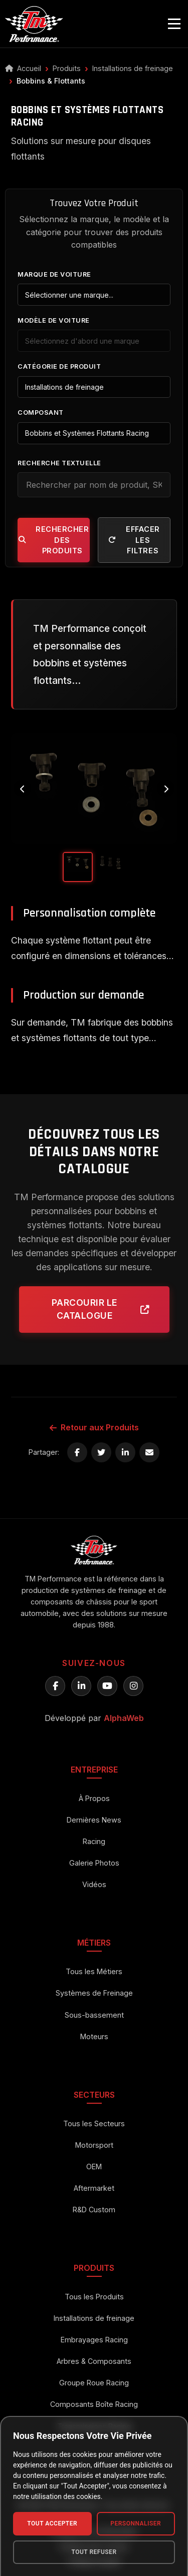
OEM (94, 2166)
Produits (67, 68)
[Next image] (165, 788)
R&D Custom (94, 2209)
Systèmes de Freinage (94, 1993)
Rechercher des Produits (54, 540)
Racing (94, 1841)
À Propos (94, 1798)
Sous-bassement (94, 2015)
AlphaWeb (124, 1718)
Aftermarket (94, 2188)
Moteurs (94, 2036)
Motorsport (94, 2145)
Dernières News (94, 1820)
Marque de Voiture (54, 274)
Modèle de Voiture (54, 320)
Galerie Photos (94, 1863)
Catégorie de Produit (59, 366)
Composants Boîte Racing (94, 2404)
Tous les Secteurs (94, 2123)
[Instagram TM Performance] (133, 1686)
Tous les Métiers (94, 1971)
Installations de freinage (132, 68)
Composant (41, 412)
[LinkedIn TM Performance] (81, 1686)
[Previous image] (22, 788)
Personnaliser (135, 2523)
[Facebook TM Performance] (55, 1686)
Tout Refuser (93, 2551)
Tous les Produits (94, 2296)
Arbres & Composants (94, 2361)
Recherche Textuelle (59, 463)
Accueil (23, 68)
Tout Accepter (52, 2523)
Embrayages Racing (94, 2339)
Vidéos (94, 1884)
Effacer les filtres (134, 540)
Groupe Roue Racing (94, 2382)
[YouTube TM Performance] (107, 1686)
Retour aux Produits (94, 1427)
